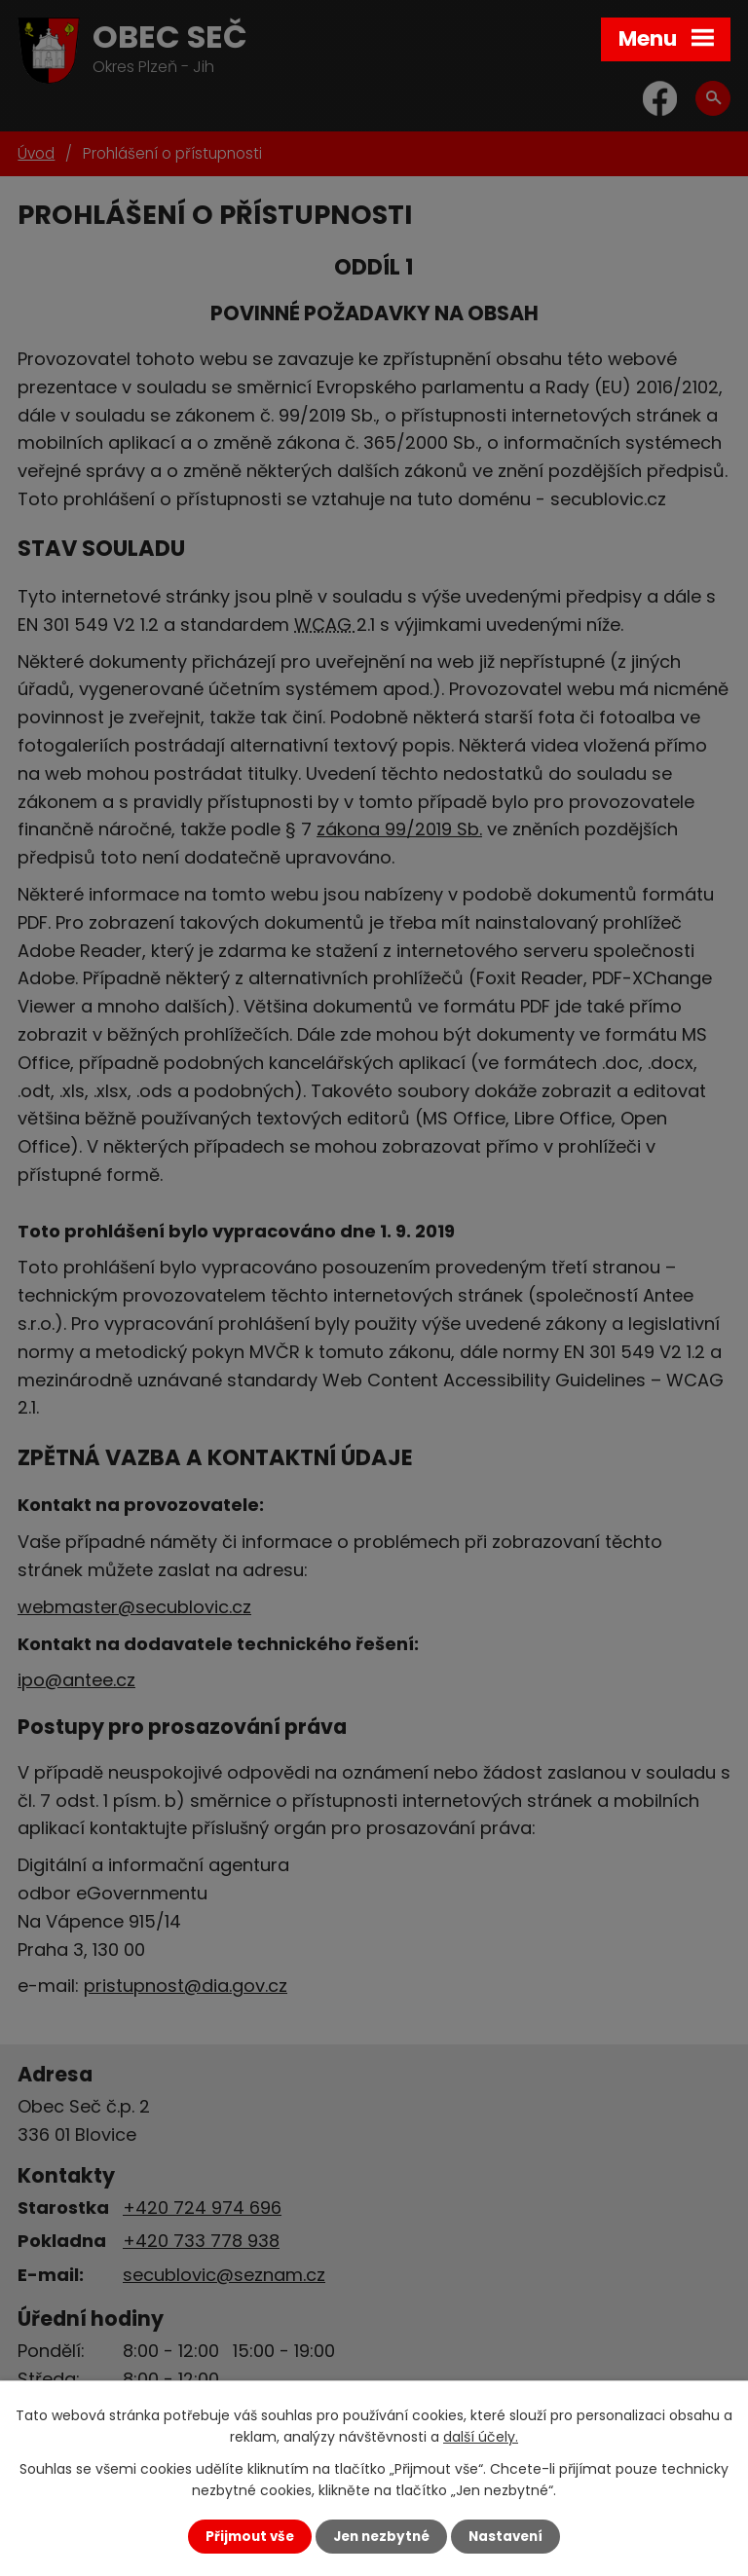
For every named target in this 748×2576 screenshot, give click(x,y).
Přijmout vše (250, 2536)
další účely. (480, 2437)
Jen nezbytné (381, 2536)
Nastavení (505, 2536)
